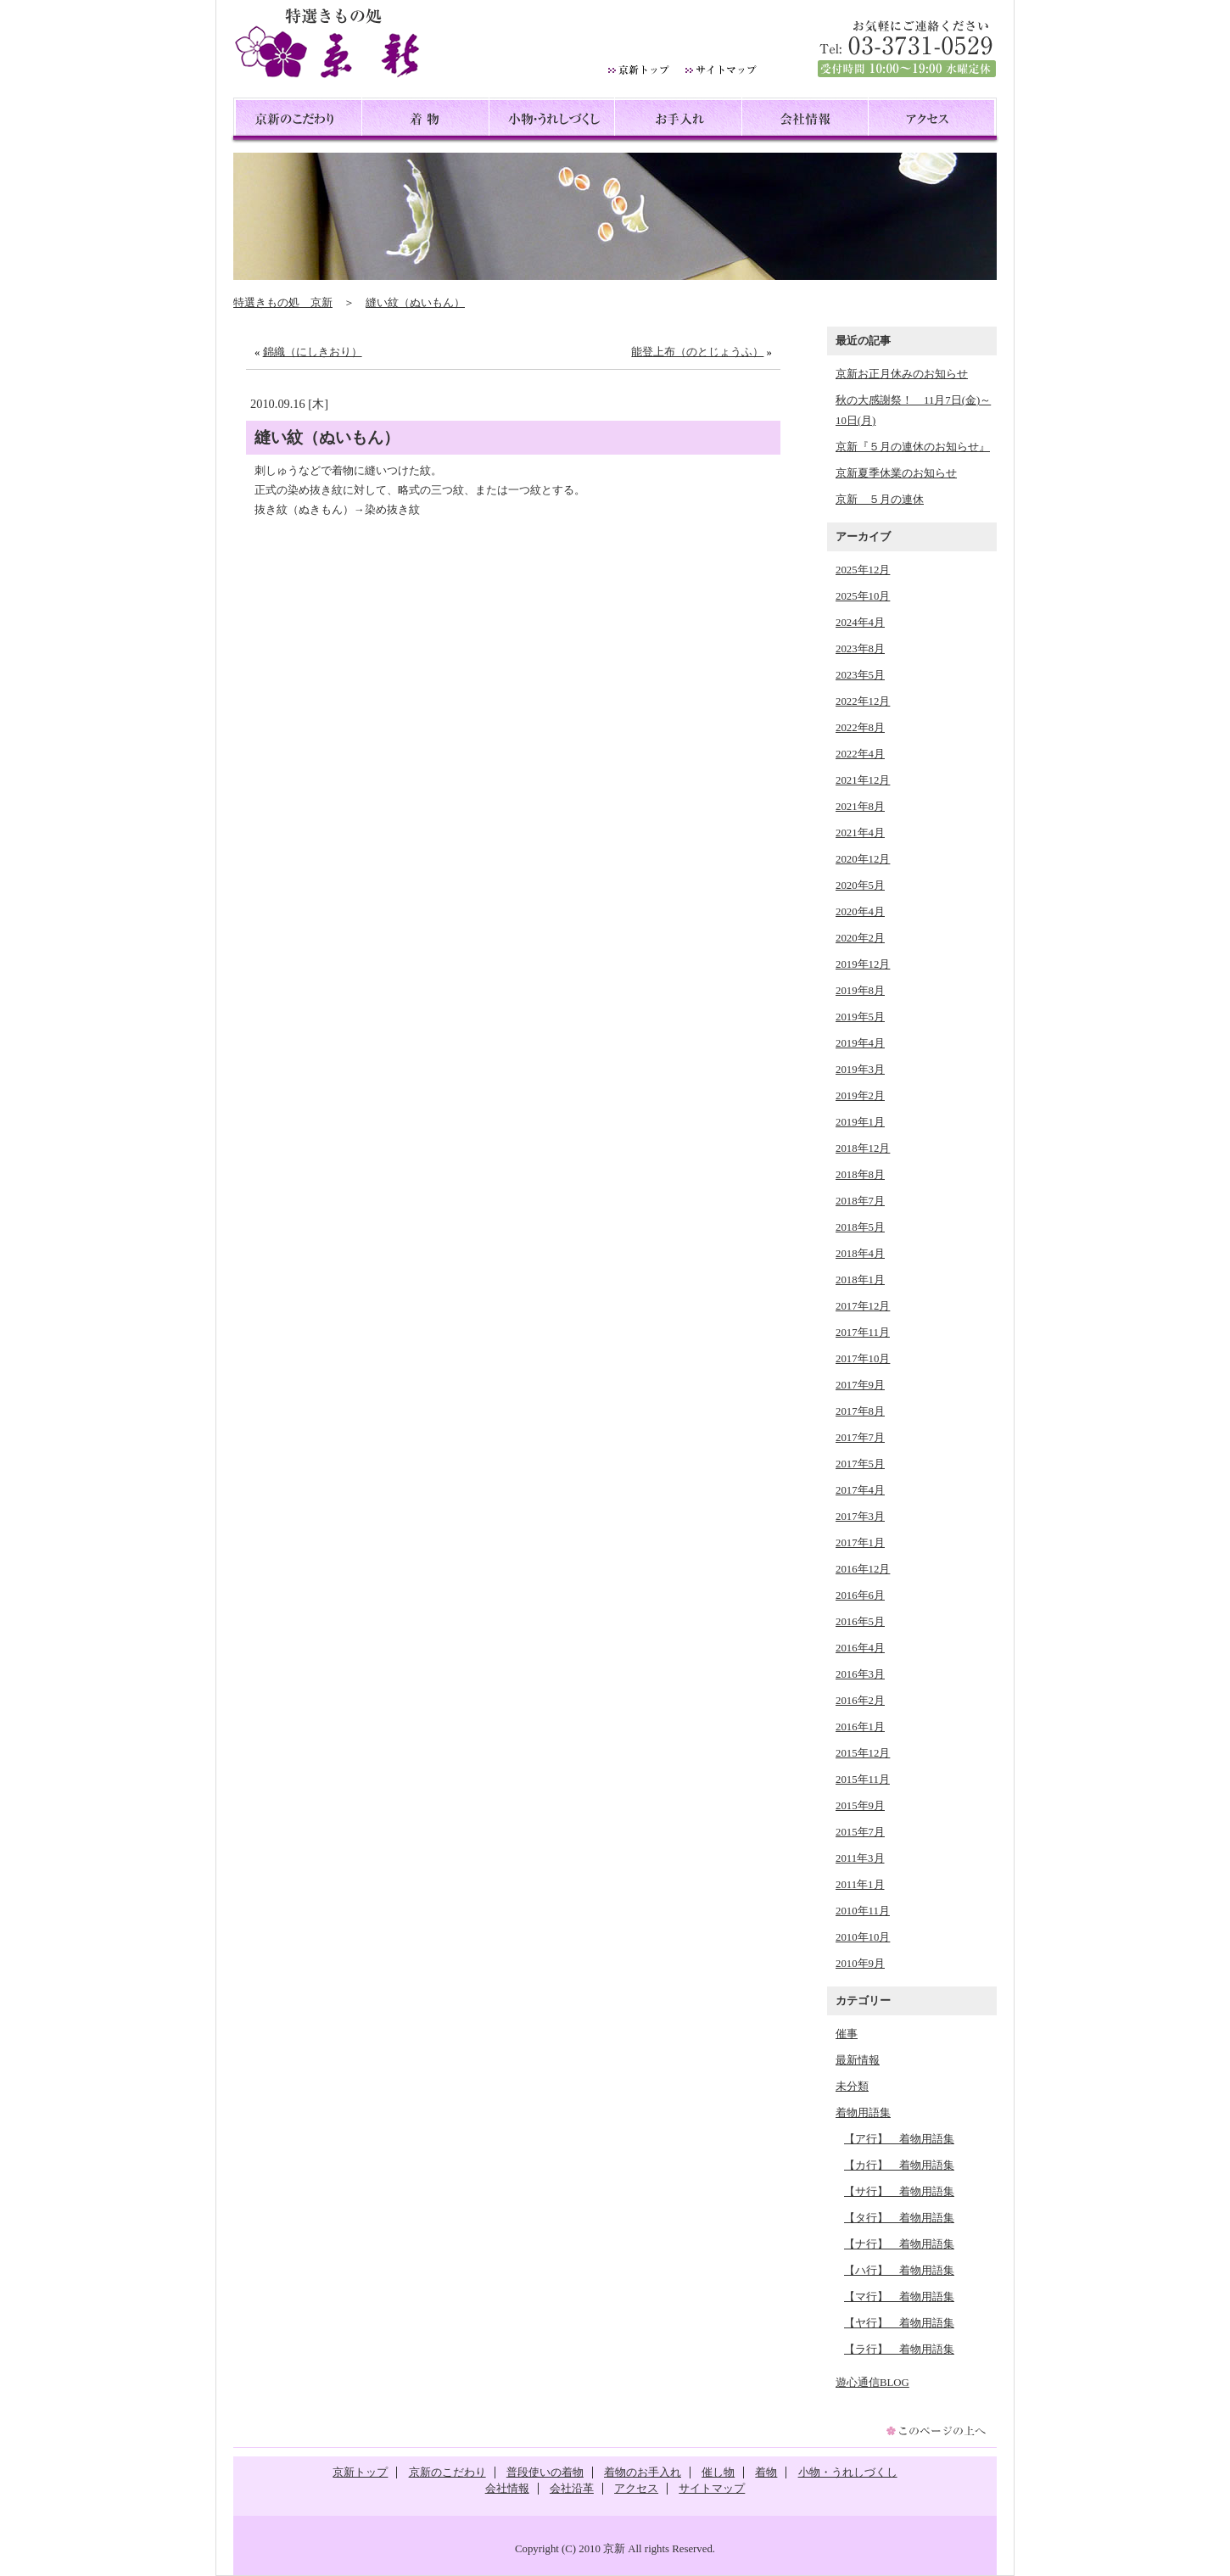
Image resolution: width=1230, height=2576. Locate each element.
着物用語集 (863, 2113)
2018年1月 (860, 1280)
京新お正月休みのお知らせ (902, 374)
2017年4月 (860, 1490)
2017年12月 (863, 1306)
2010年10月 (863, 1937)
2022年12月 (863, 701)
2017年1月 (860, 1543)
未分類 (852, 2087)
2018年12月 (863, 1148)
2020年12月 (863, 859)
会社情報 (804, 121)
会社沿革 (572, 2489)
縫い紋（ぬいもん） (415, 303)
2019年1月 (860, 1122)
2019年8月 (860, 991)
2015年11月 (863, 1779)
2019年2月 (860, 1096)
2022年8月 (860, 728)
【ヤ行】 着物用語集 (899, 2323)
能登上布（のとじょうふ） (697, 352)
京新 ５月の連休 (880, 500)
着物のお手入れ (642, 2472)
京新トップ (360, 2472)
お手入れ (678, 121)
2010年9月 (860, 1964)
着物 (425, 121)
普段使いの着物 (545, 2472)
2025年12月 (863, 570)
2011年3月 (860, 1858)
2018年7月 (860, 1201)
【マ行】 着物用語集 (899, 2297)
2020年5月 (860, 885)
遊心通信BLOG (872, 2383)
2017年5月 (860, 1464)
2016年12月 (863, 1569)
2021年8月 (860, 807)
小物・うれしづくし (552, 121)
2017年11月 (863, 1332)
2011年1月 (860, 1885)
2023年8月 (860, 649)
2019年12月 (863, 964)
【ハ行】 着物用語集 (899, 2271)
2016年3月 (860, 1674)
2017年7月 (860, 1438)
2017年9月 (860, 1385)
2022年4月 (860, 754)
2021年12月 (863, 780)
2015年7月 (860, 1832)
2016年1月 (860, 1727)
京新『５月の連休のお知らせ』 (913, 447)
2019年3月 (860, 1070)
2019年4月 (860, 1043)
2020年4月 (860, 912)
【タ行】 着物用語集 (899, 2218)
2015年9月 (860, 1806)
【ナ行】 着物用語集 (899, 2244)
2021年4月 (860, 833)
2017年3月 (860, 1517)
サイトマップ (712, 2489)
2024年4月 (860, 623)
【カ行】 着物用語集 (899, 2165)
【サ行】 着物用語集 (899, 2192)
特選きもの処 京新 (283, 303)
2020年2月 (860, 938)
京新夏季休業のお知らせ (896, 473)
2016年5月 (860, 1622)
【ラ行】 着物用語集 (899, 2349)
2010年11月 (863, 1911)
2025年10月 (863, 596)
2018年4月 (860, 1254)
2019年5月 (860, 1017)
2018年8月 (860, 1175)
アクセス (931, 121)
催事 (847, 2034)
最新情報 (858, 2060)
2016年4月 (860, 1648)
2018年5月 (860, 1227)
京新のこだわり (299, 121)
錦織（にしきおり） (312, 352)
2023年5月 (860, 675)
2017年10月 (863, 1359)
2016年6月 (860, 1595)
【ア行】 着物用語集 (899, 2139)
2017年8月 (860, 1411)
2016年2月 (860, 1701)
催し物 (718, 2472)
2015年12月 (863, 1753)
